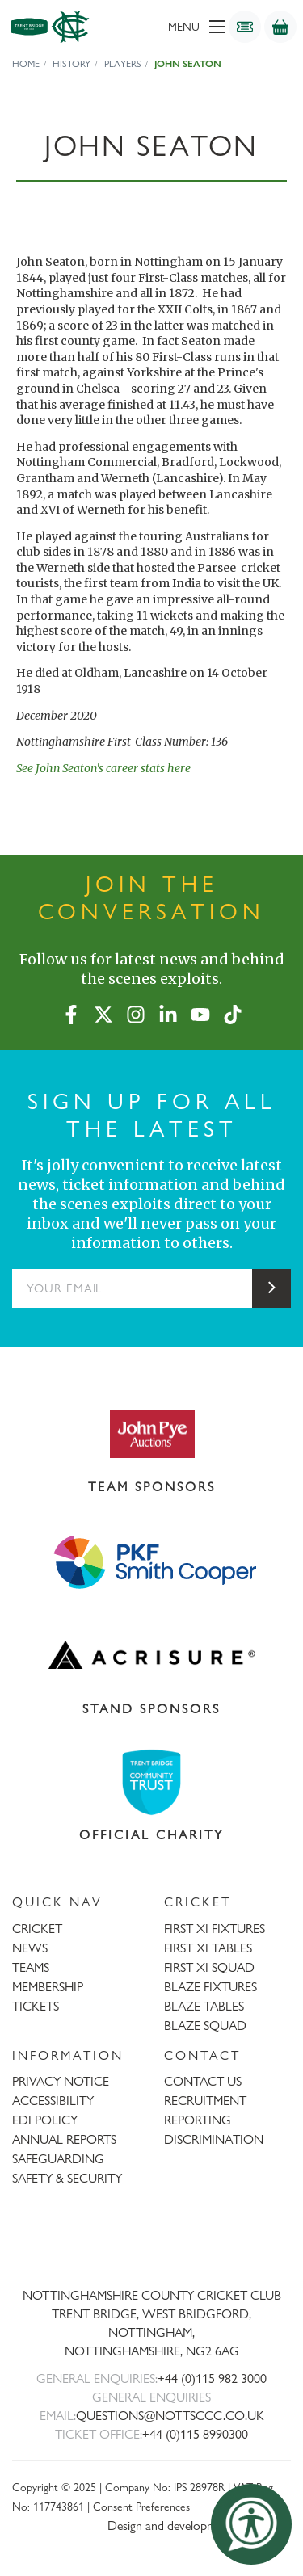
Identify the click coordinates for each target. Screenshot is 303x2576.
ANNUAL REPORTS (64, 2139)
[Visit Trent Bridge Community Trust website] (151, 1782)
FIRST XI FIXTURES (214, 1928)
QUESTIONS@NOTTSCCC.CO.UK (170, 2415)
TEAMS (30, 1967)
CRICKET (37, 1928)
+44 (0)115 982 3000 (212, 2378)
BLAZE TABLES (204, 2006)
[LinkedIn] (168, 1011)
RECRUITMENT (205, 2100)
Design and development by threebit (199, 2525)
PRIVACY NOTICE (60, 2081)
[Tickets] (245, 27)
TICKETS (35, 2006)
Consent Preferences (141, 2506)
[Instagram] (136, 1011)
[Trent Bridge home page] (152, 2242)
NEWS (30, 1948)
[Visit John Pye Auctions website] (151, 1433)
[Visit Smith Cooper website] (151, 1561)
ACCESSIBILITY (53, 2100)
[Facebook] (71, 1011)
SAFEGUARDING (58, 2158)
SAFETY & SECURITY (67, 2178)
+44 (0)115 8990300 (195, 2434)
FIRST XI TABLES (208, 1948)
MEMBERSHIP (47, 1986)
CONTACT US (203, 2081)
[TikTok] (233, 1011)
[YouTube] (200, 1011)
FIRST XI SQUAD (209, 1967)
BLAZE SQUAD (205, 2025)
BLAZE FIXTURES (210, 1986)
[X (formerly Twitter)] (103, 1011)
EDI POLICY (45, 2120)
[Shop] (280, 27)
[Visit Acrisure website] (151, 1655)
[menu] (173, 27)
